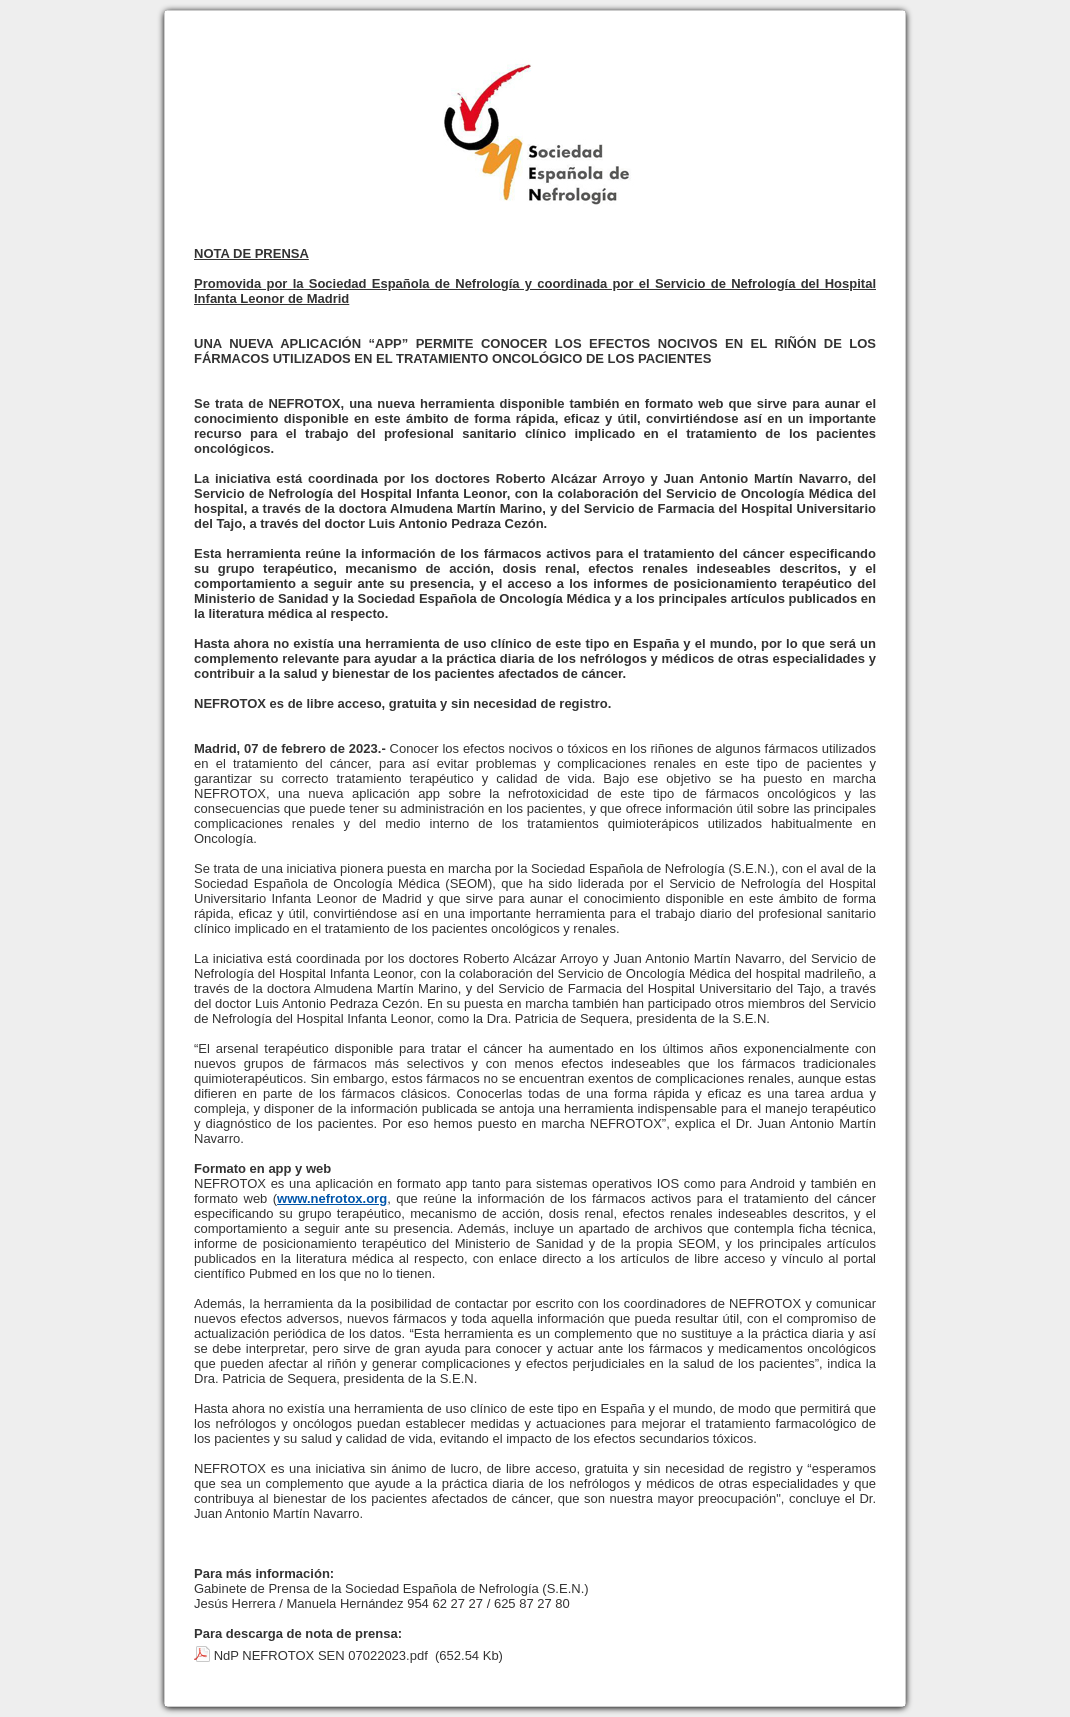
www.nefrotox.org (332, 1198)
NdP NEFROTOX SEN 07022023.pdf (321, 1655)
